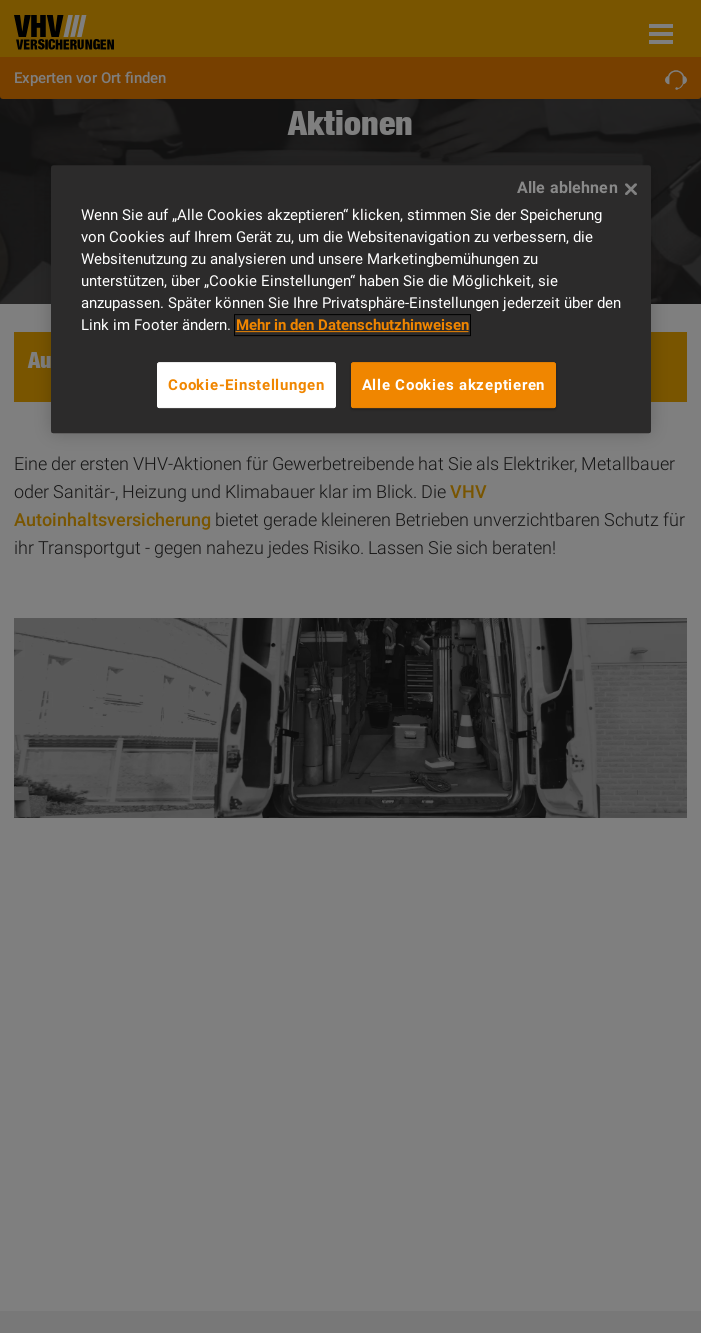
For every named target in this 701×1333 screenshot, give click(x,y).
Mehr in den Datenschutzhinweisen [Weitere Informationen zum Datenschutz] (352, 325)
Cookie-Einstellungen (246, 385)
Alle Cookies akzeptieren (454, 385)
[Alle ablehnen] (631, 189)
